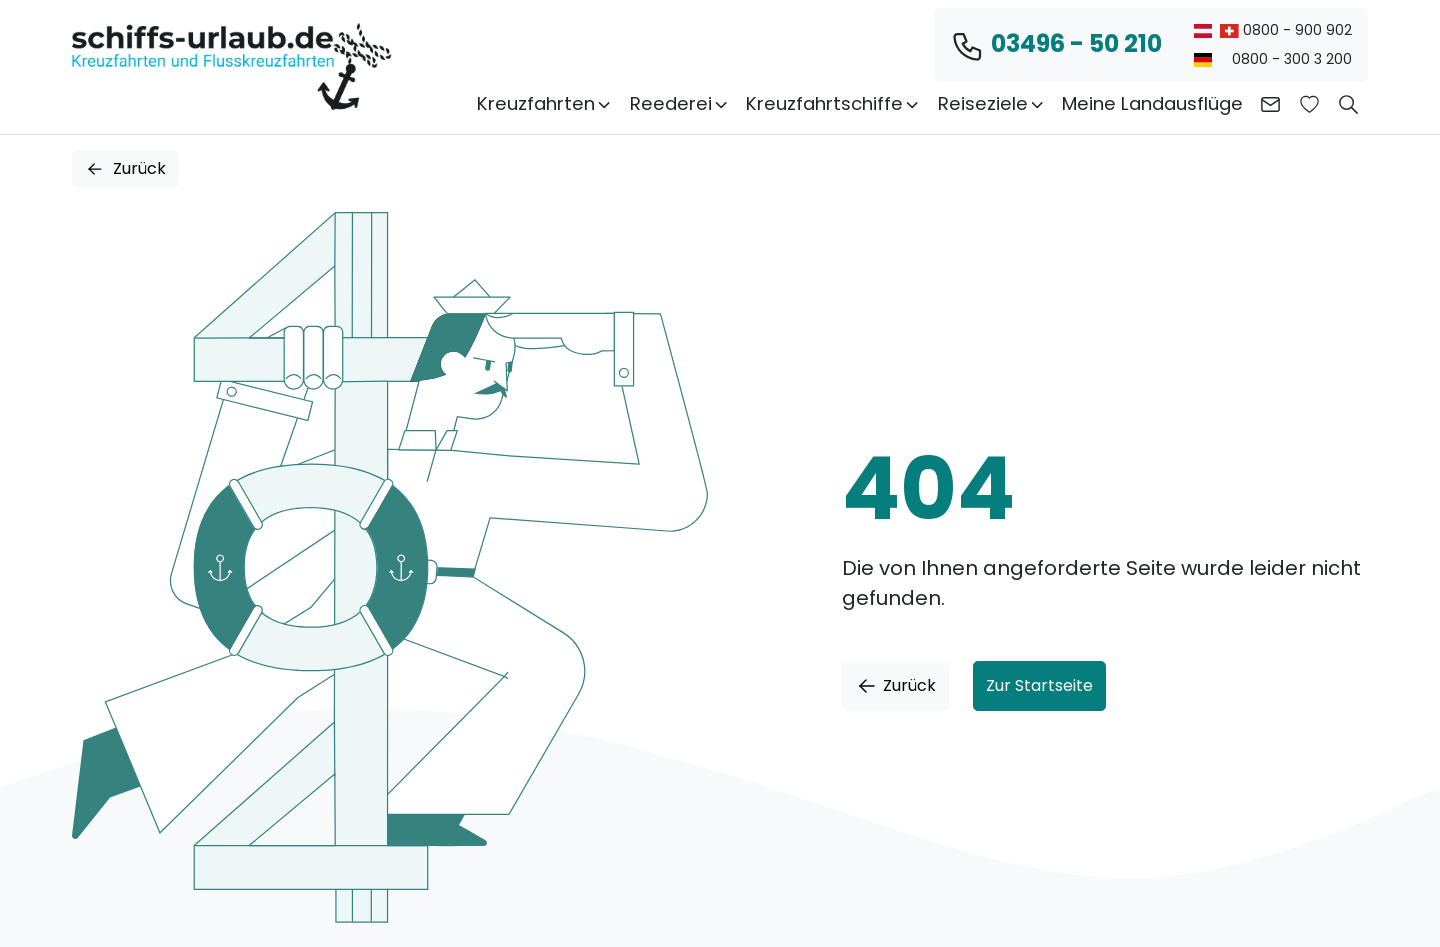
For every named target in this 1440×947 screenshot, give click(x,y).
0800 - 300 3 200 (1273, 59)
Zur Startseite (1039, 685)
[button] (1348, 104)
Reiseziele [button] (992, 103)
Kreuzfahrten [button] (545, 103)
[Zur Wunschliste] (1309, 104)
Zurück (125, 168)
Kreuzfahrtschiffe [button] (833, 103)
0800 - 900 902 (1273, 30)
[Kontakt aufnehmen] (1270, 104)
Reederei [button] (680, 103)
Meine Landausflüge (1152, 103)
